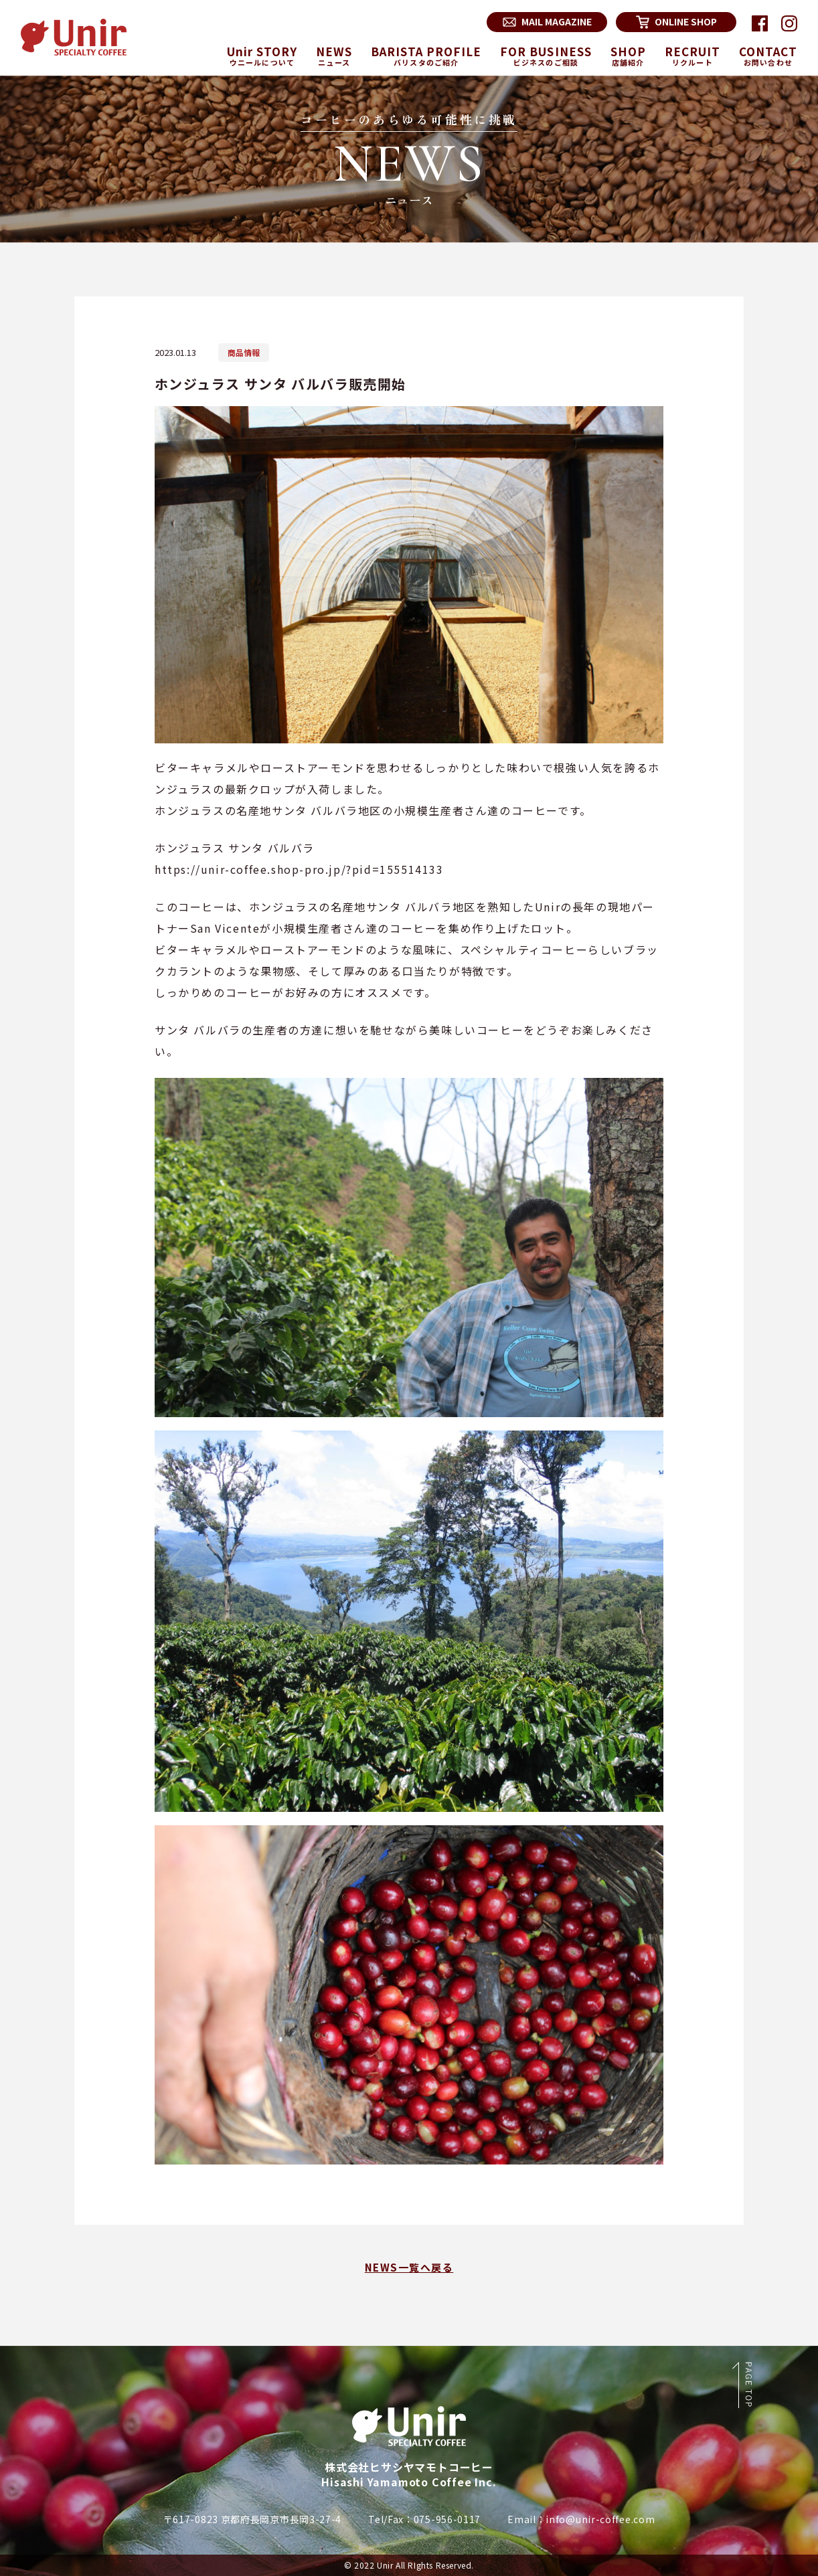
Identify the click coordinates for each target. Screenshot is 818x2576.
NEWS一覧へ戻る (409, 2267)
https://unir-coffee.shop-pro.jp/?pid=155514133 (299, 869)
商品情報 (244, 352)
